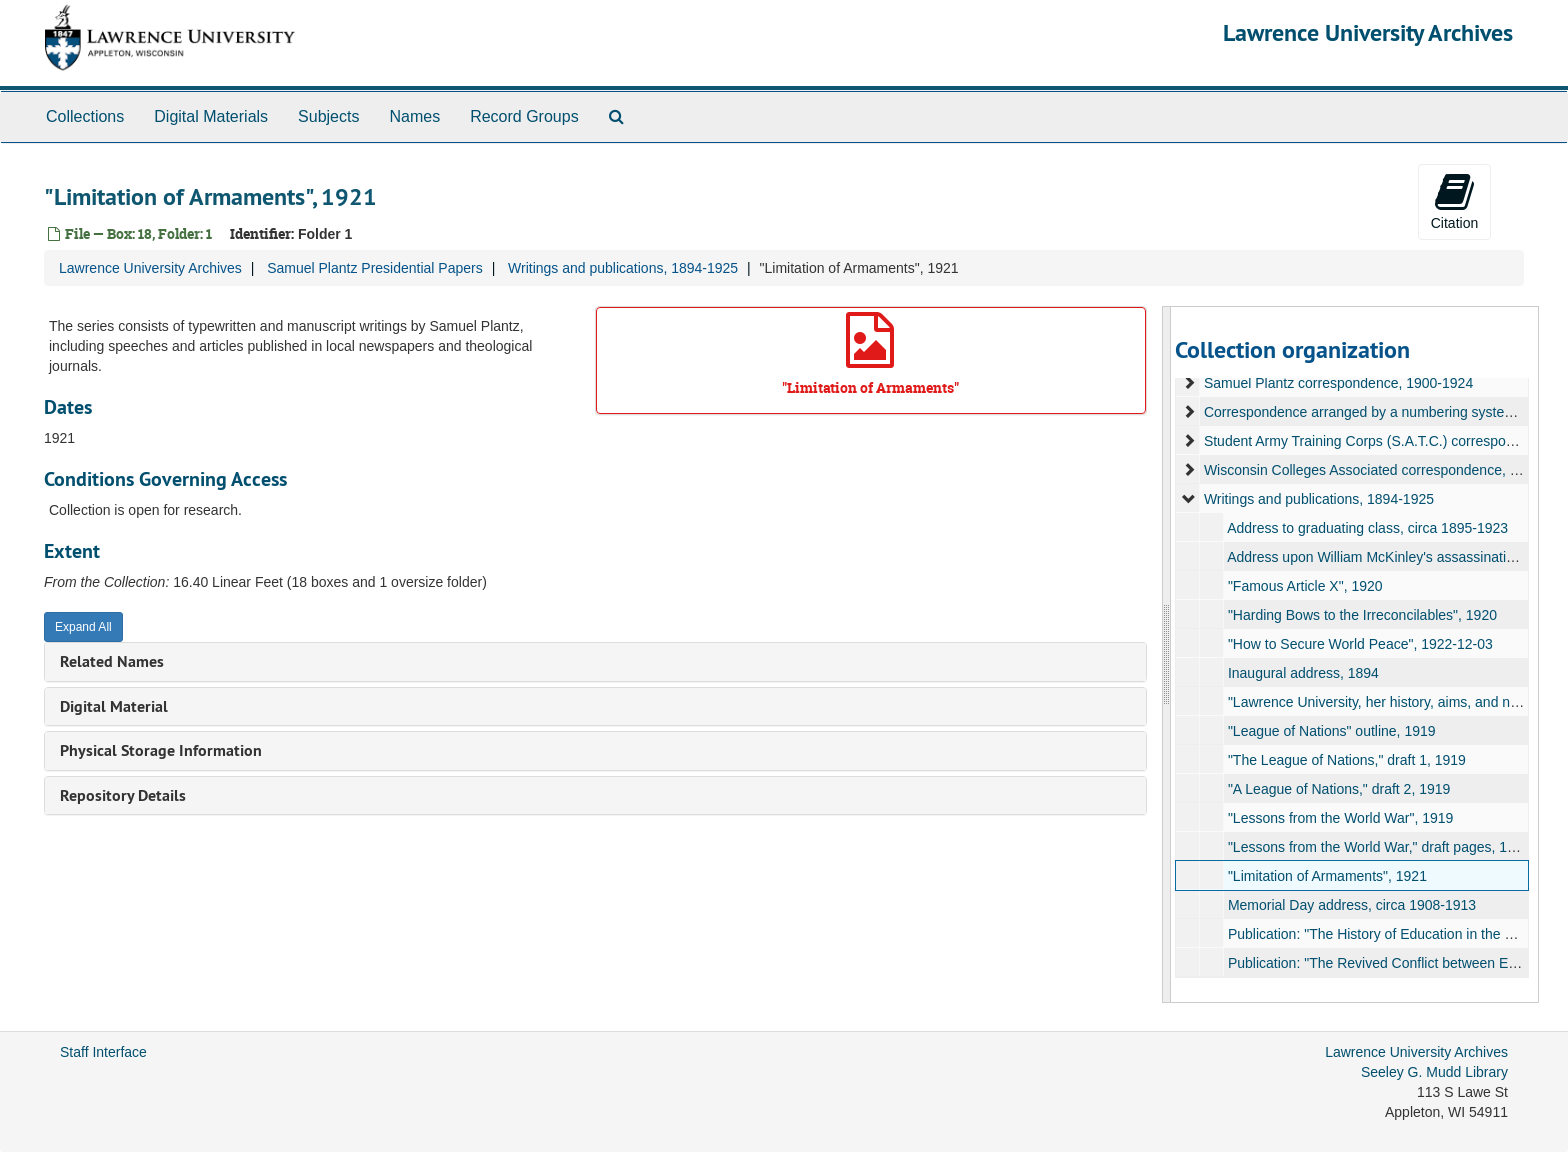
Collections (85, 116)
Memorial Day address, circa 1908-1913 (1351, 905)
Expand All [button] (83, 627)
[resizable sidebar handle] (1167, 654)
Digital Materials (211, 116)
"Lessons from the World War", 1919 (1339, 818)
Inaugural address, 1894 (1302, 673)
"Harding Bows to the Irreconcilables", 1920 (1361, 615)
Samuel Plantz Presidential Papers (375, 268)
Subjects (328, 116)
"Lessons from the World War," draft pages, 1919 (1378, 847)
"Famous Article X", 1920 (1304, 586)
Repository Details (123, 795)
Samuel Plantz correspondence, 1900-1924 (1337, 383)
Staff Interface (103, 1052)
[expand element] (1189, 383)
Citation (1454, 201)
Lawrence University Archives (1368, 32)
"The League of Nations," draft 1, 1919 (1346, 760)
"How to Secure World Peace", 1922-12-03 (1359, 644)
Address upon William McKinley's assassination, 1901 (1393, 557)
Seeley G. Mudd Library (1434, 1072)
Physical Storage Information (161, 750)
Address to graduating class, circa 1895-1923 (1367, 528)
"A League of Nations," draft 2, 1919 (1338, 789)
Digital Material (114, 706)
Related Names (112, 661)
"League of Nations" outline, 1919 (1331, 731)
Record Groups (524, 116)
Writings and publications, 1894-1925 (623, 268)
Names (414, 116)
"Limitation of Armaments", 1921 (1326, 876)
